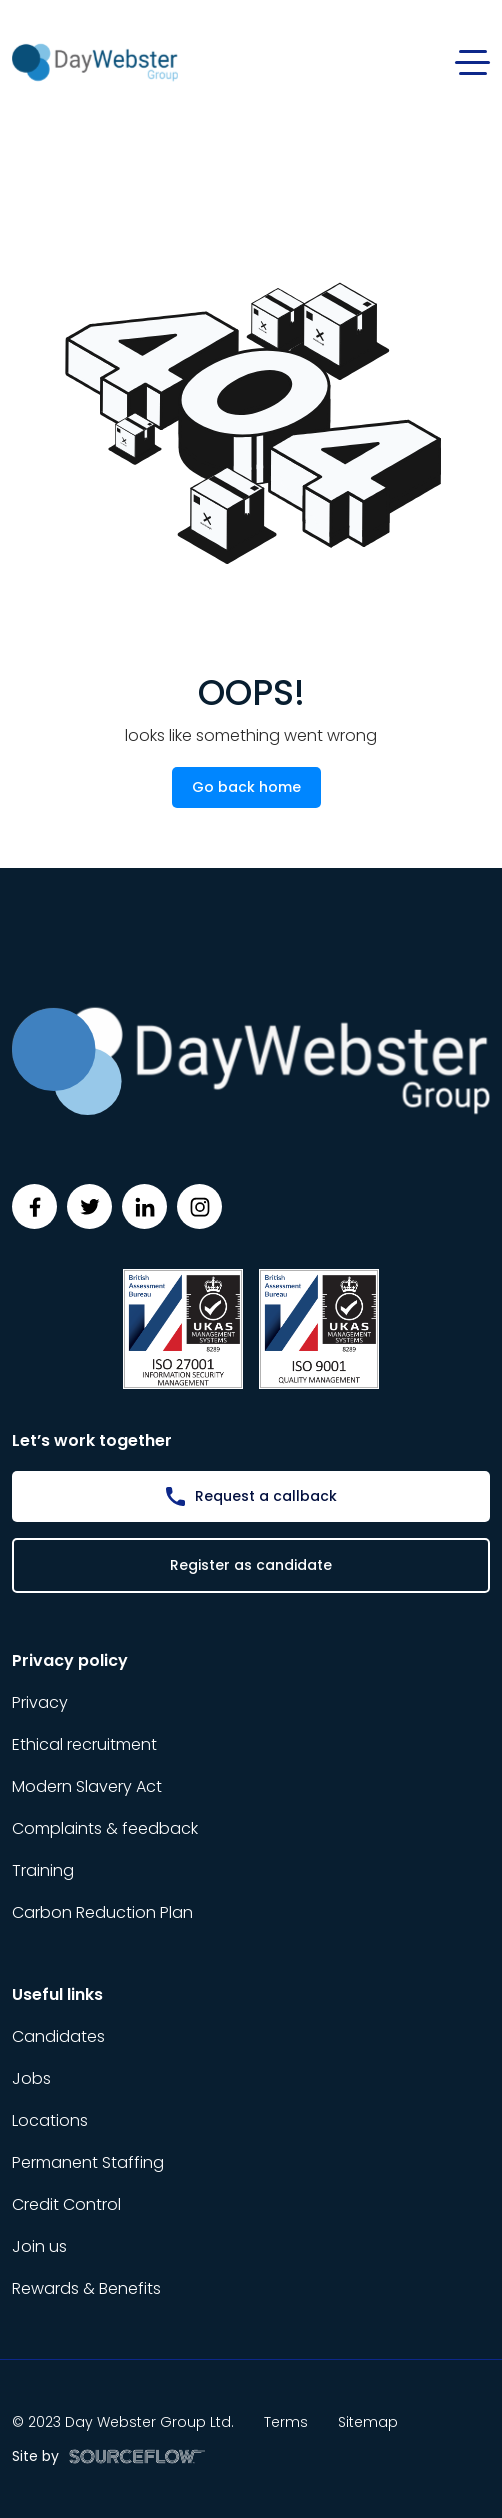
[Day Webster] (95, 61)
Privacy (40, 1702)
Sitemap (368, 2422)
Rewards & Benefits (86, 2288)
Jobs (31, 2078)
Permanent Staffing (88, 2162)
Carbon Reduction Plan (102, 1912)
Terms (286, 2422)
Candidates (58, 2036)
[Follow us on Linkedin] (144, 1206)
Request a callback (266, 1496)
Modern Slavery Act (87, 1786)
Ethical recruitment (84, 1744)
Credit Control (66, 2204)
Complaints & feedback (105, 1828)
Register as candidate (251, 1565)
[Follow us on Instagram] (199, 1206)
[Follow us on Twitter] (89, 1206)
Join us (39, 2246)
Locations (50, 2120)
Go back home (246, 787)
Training (43, 1870)
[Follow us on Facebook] (34, 1206)
